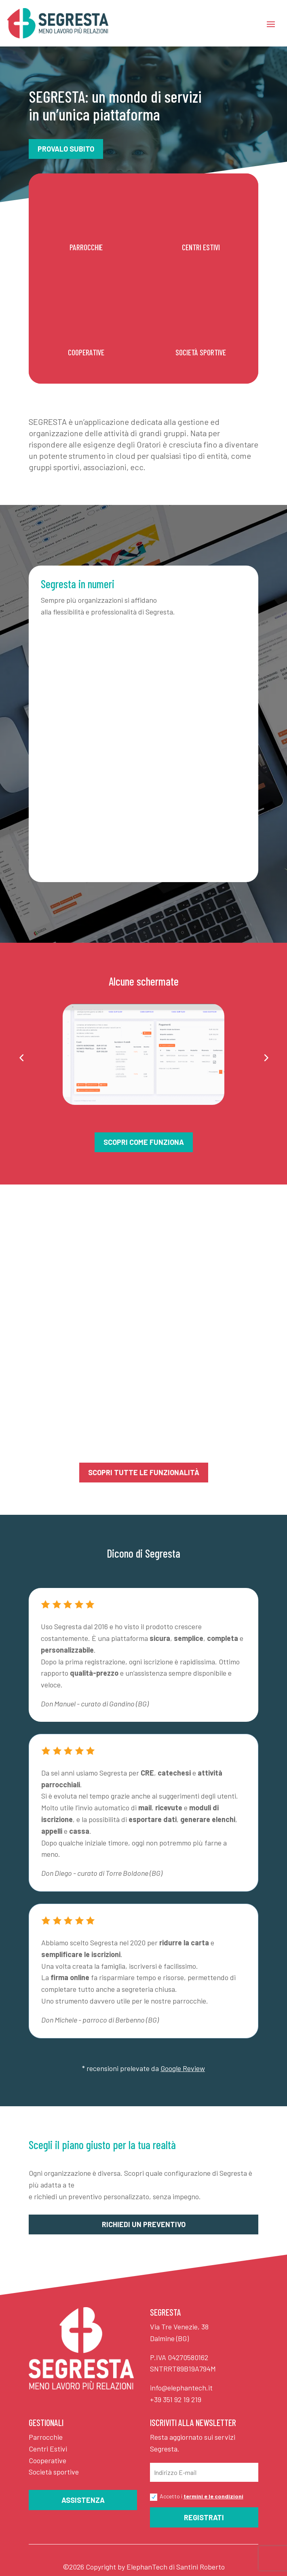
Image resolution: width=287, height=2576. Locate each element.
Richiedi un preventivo (144, 2224)
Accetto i (196, 2496)
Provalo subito (66, 148)
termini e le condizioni (213, 2496)
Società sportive (54, 2471)
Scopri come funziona (143, 1142)
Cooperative (47, 2460)
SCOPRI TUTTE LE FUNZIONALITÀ (143, 1472)
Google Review (182, 2068)
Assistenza (83, 2500)
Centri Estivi (48, 2448)
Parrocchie (46, 2436)
